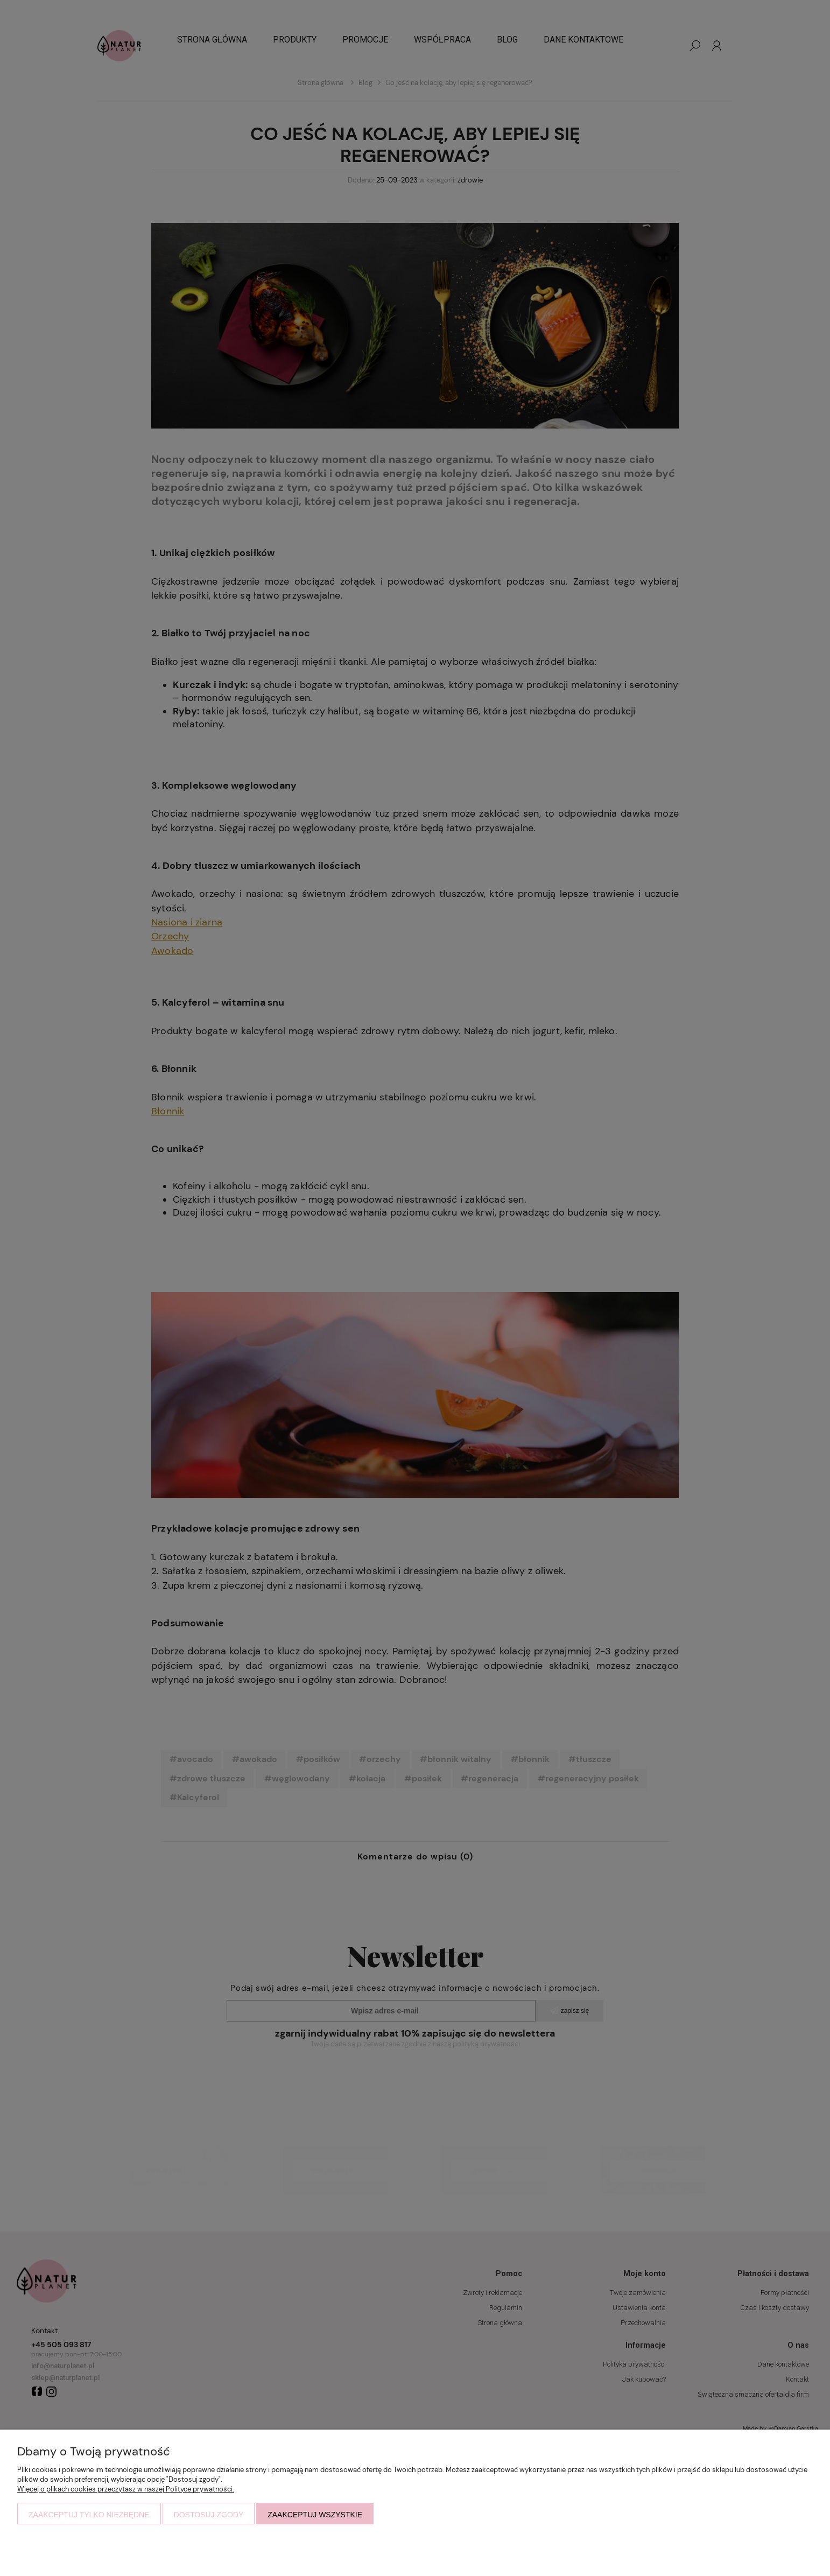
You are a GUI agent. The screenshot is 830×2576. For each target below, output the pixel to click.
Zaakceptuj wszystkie (315, 2514)
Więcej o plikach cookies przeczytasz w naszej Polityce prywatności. (125, 2489)
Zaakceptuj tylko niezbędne (89, 2514)
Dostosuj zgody (209, 2514)
